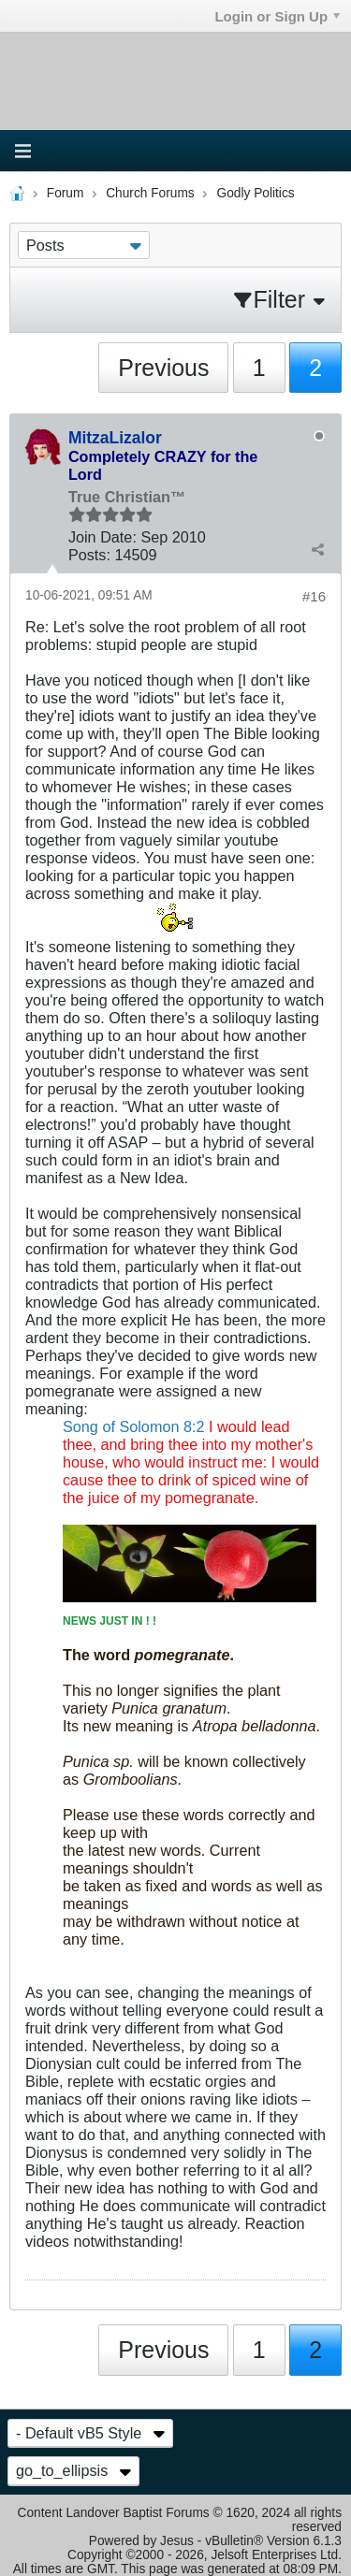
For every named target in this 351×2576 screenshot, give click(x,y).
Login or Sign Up (277, 16)
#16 (314, 596)
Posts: (89, 554)
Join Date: (102, 536)
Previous (163, 368)
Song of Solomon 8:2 (133, 1426)
